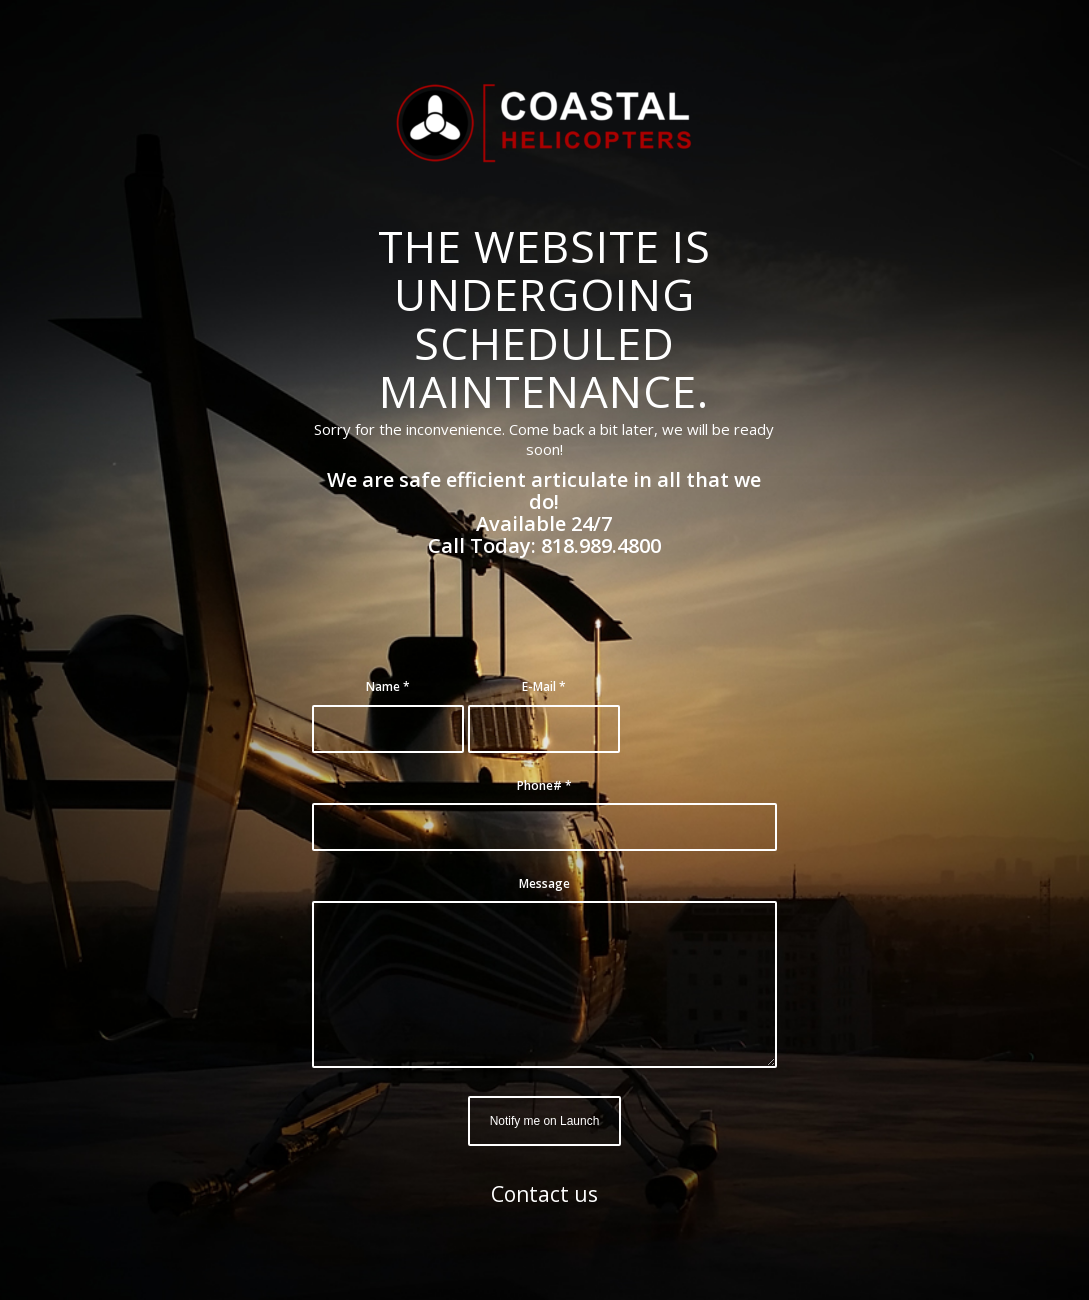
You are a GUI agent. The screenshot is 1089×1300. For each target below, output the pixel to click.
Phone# (544, 785)
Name (388, 686)
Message (544, 883)
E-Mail (544, 686)
